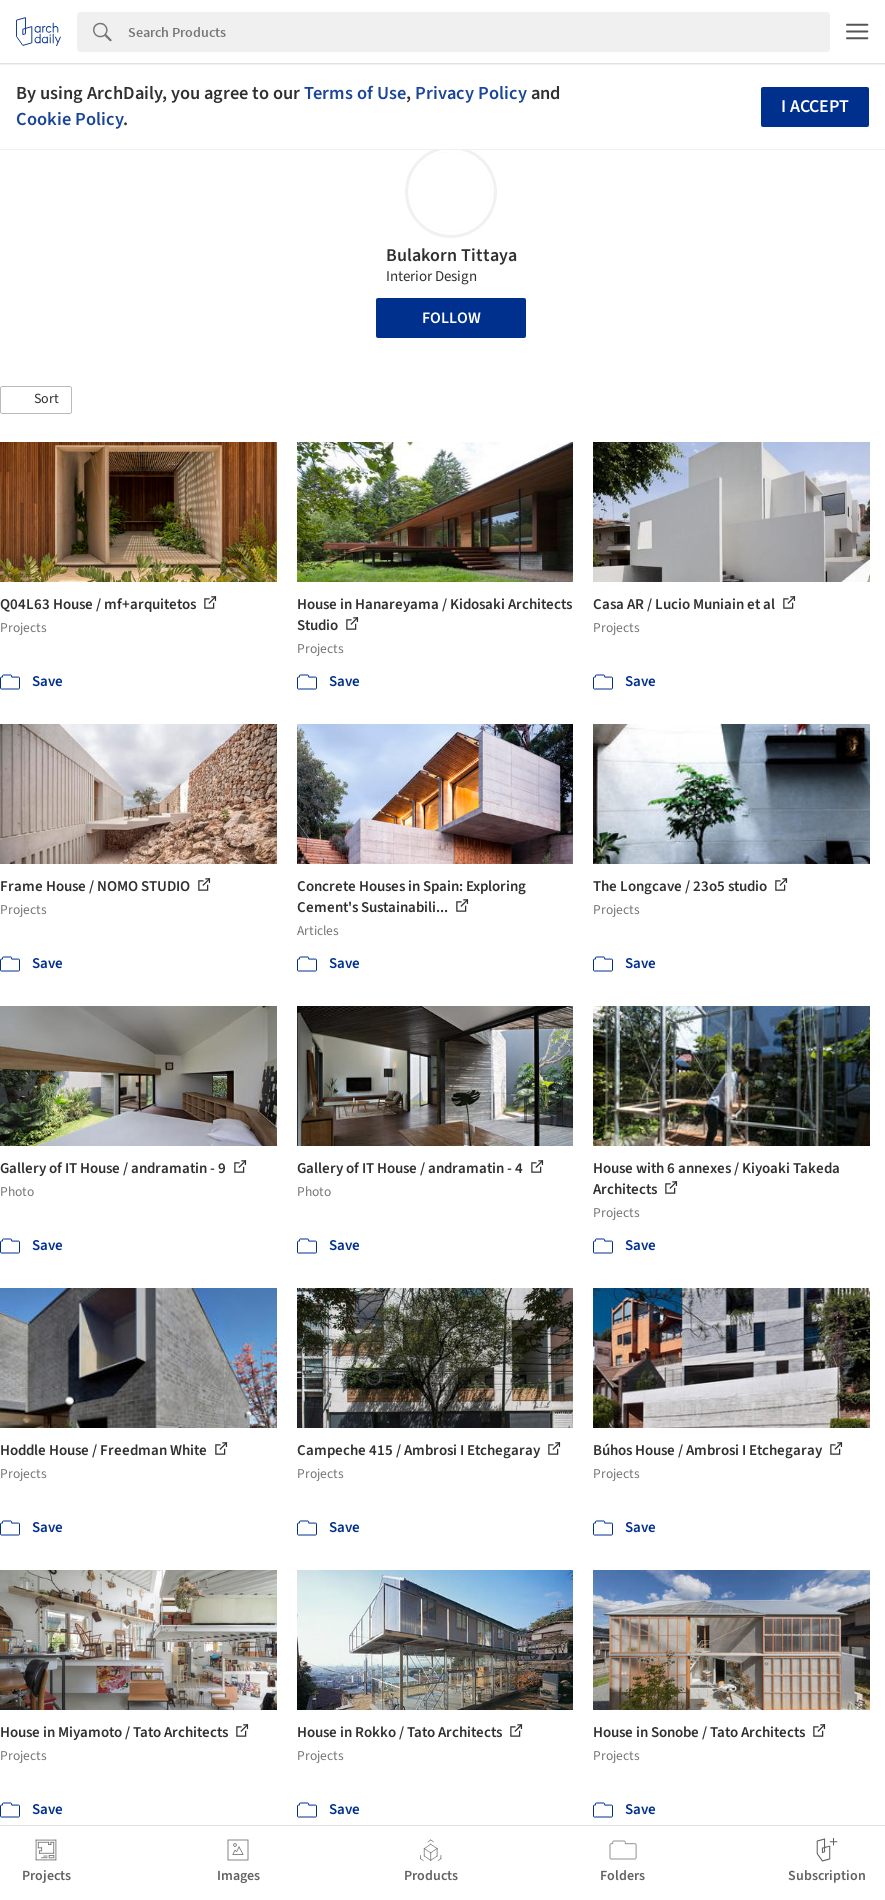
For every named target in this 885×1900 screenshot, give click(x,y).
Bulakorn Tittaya (451, 255)
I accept (815, 106)
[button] (36, 400)
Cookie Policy (69, 119)
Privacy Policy (471, 93)
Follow (451, 318)
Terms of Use (355, 93)
